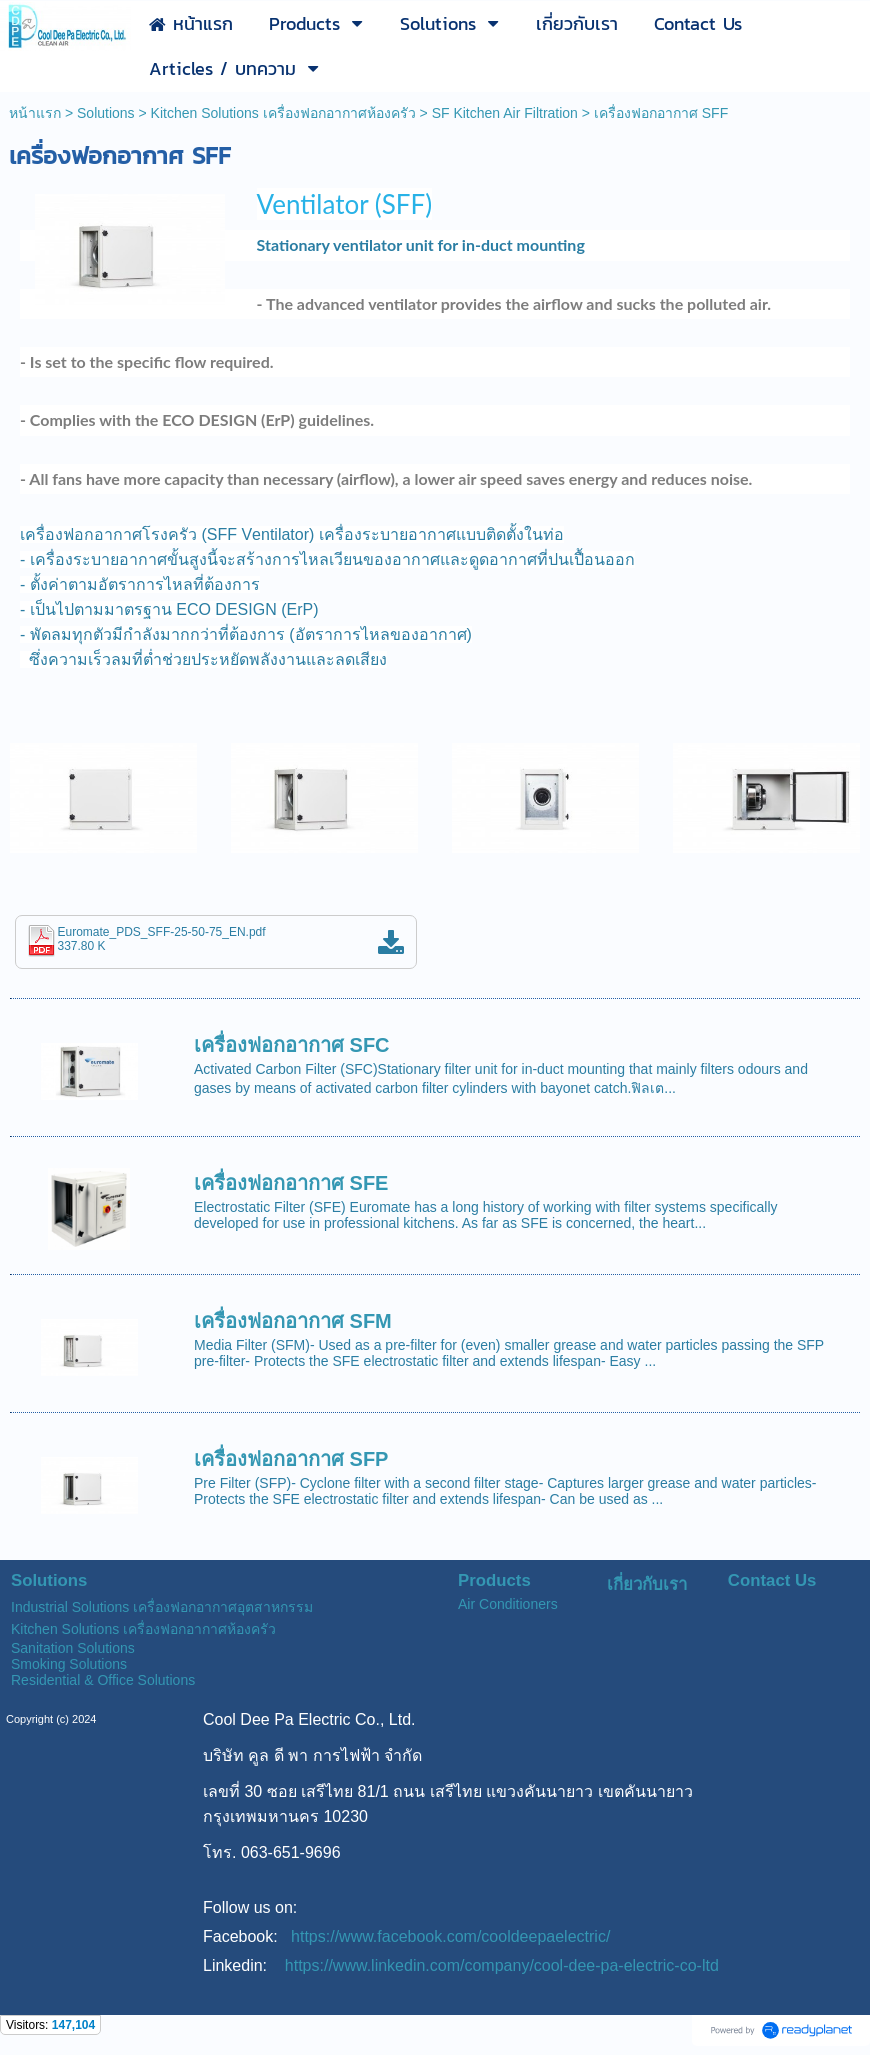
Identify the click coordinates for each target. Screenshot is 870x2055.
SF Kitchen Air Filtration (505, 113)
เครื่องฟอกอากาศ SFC (292, 1045)
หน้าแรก (35, 113)
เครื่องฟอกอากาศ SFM (293, 1321)
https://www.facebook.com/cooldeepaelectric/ (450, 1936)
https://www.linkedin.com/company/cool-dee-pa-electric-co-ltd (502, 1965)
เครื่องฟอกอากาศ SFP (291, 1459)
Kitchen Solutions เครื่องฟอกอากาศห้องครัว (283, 113)
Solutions (106, 113)
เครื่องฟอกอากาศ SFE (291, 1183)
